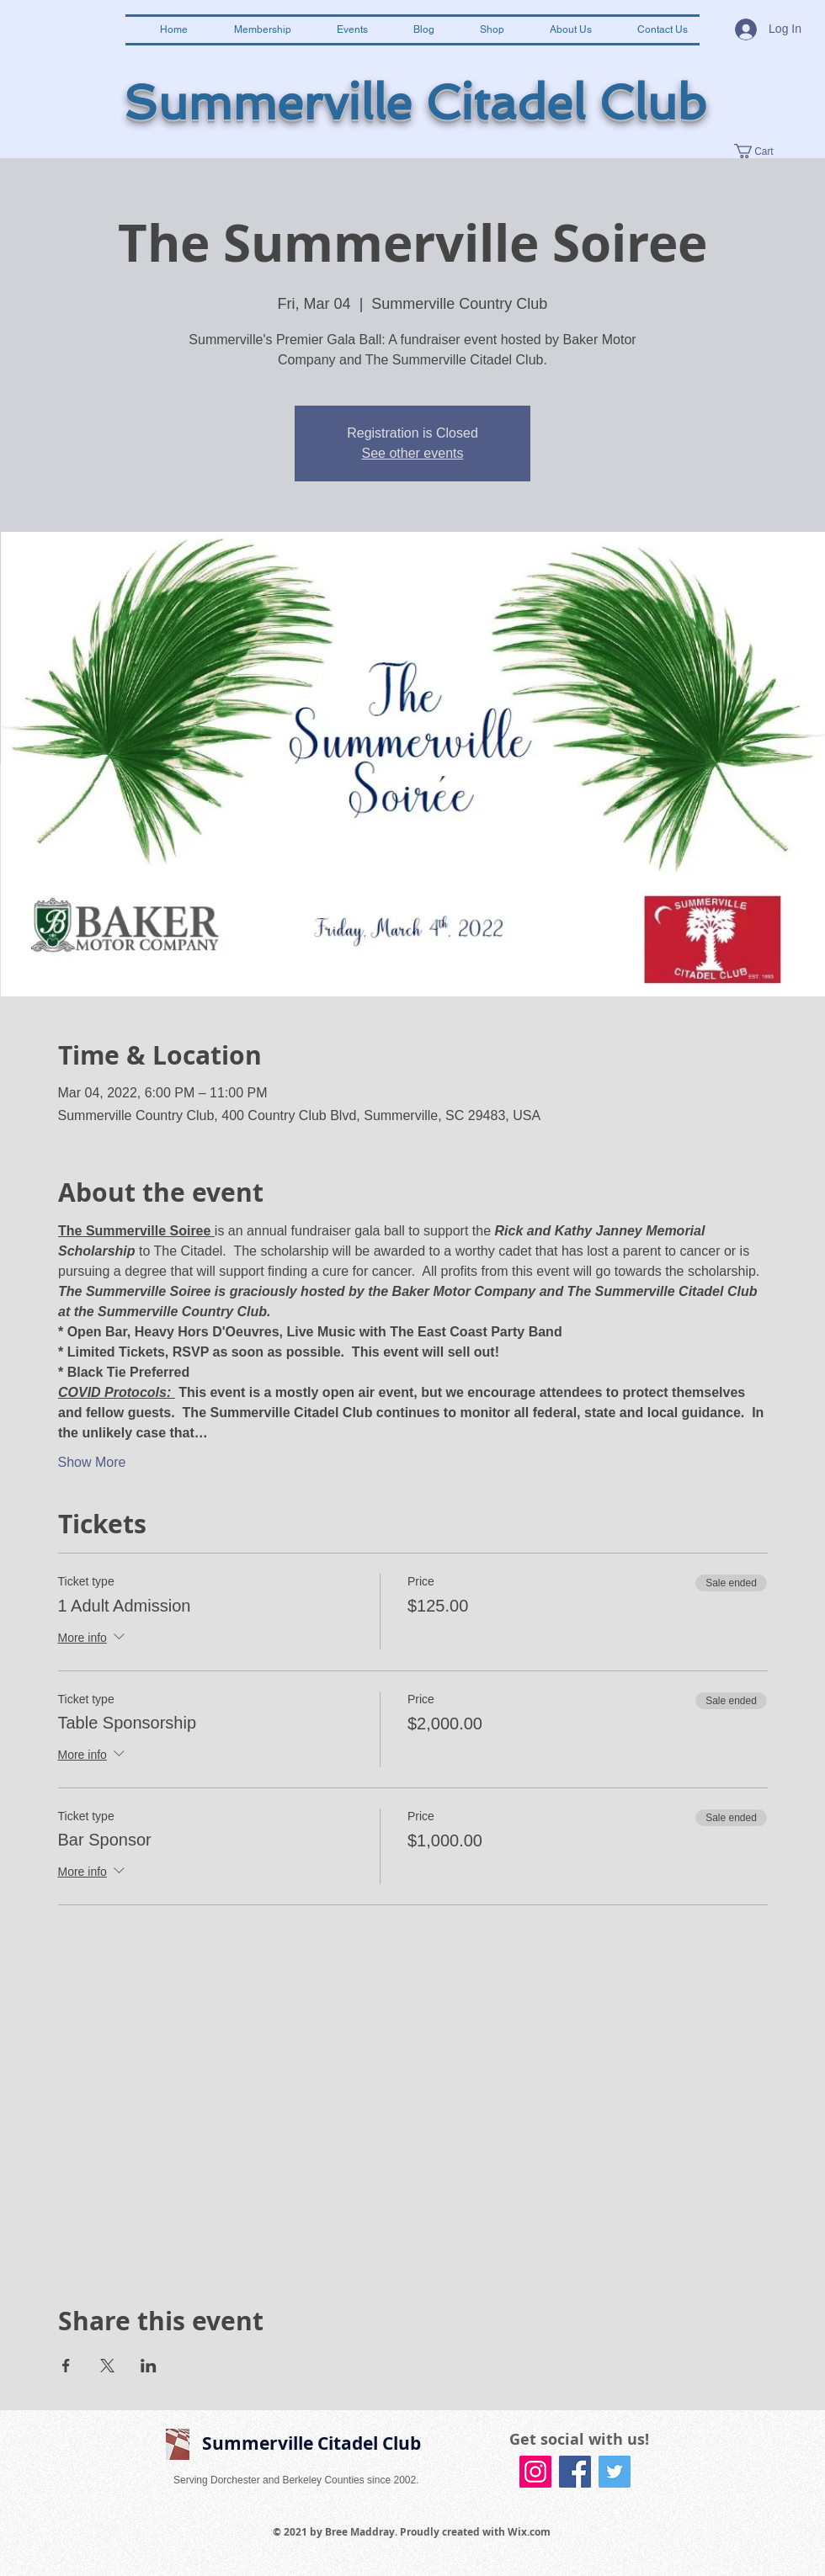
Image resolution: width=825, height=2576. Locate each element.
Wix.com (529, 2532)
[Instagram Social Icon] (535, 2472)
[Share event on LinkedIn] (149, 2365)
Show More (92, 1462)
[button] (762, 151)
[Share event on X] (107, 2365)
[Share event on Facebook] (66, 2365)
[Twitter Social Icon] (615, 2472)
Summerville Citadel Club (311, 2443)
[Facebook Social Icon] (575, 2472)
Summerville (268, 103)
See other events (413, 453)
